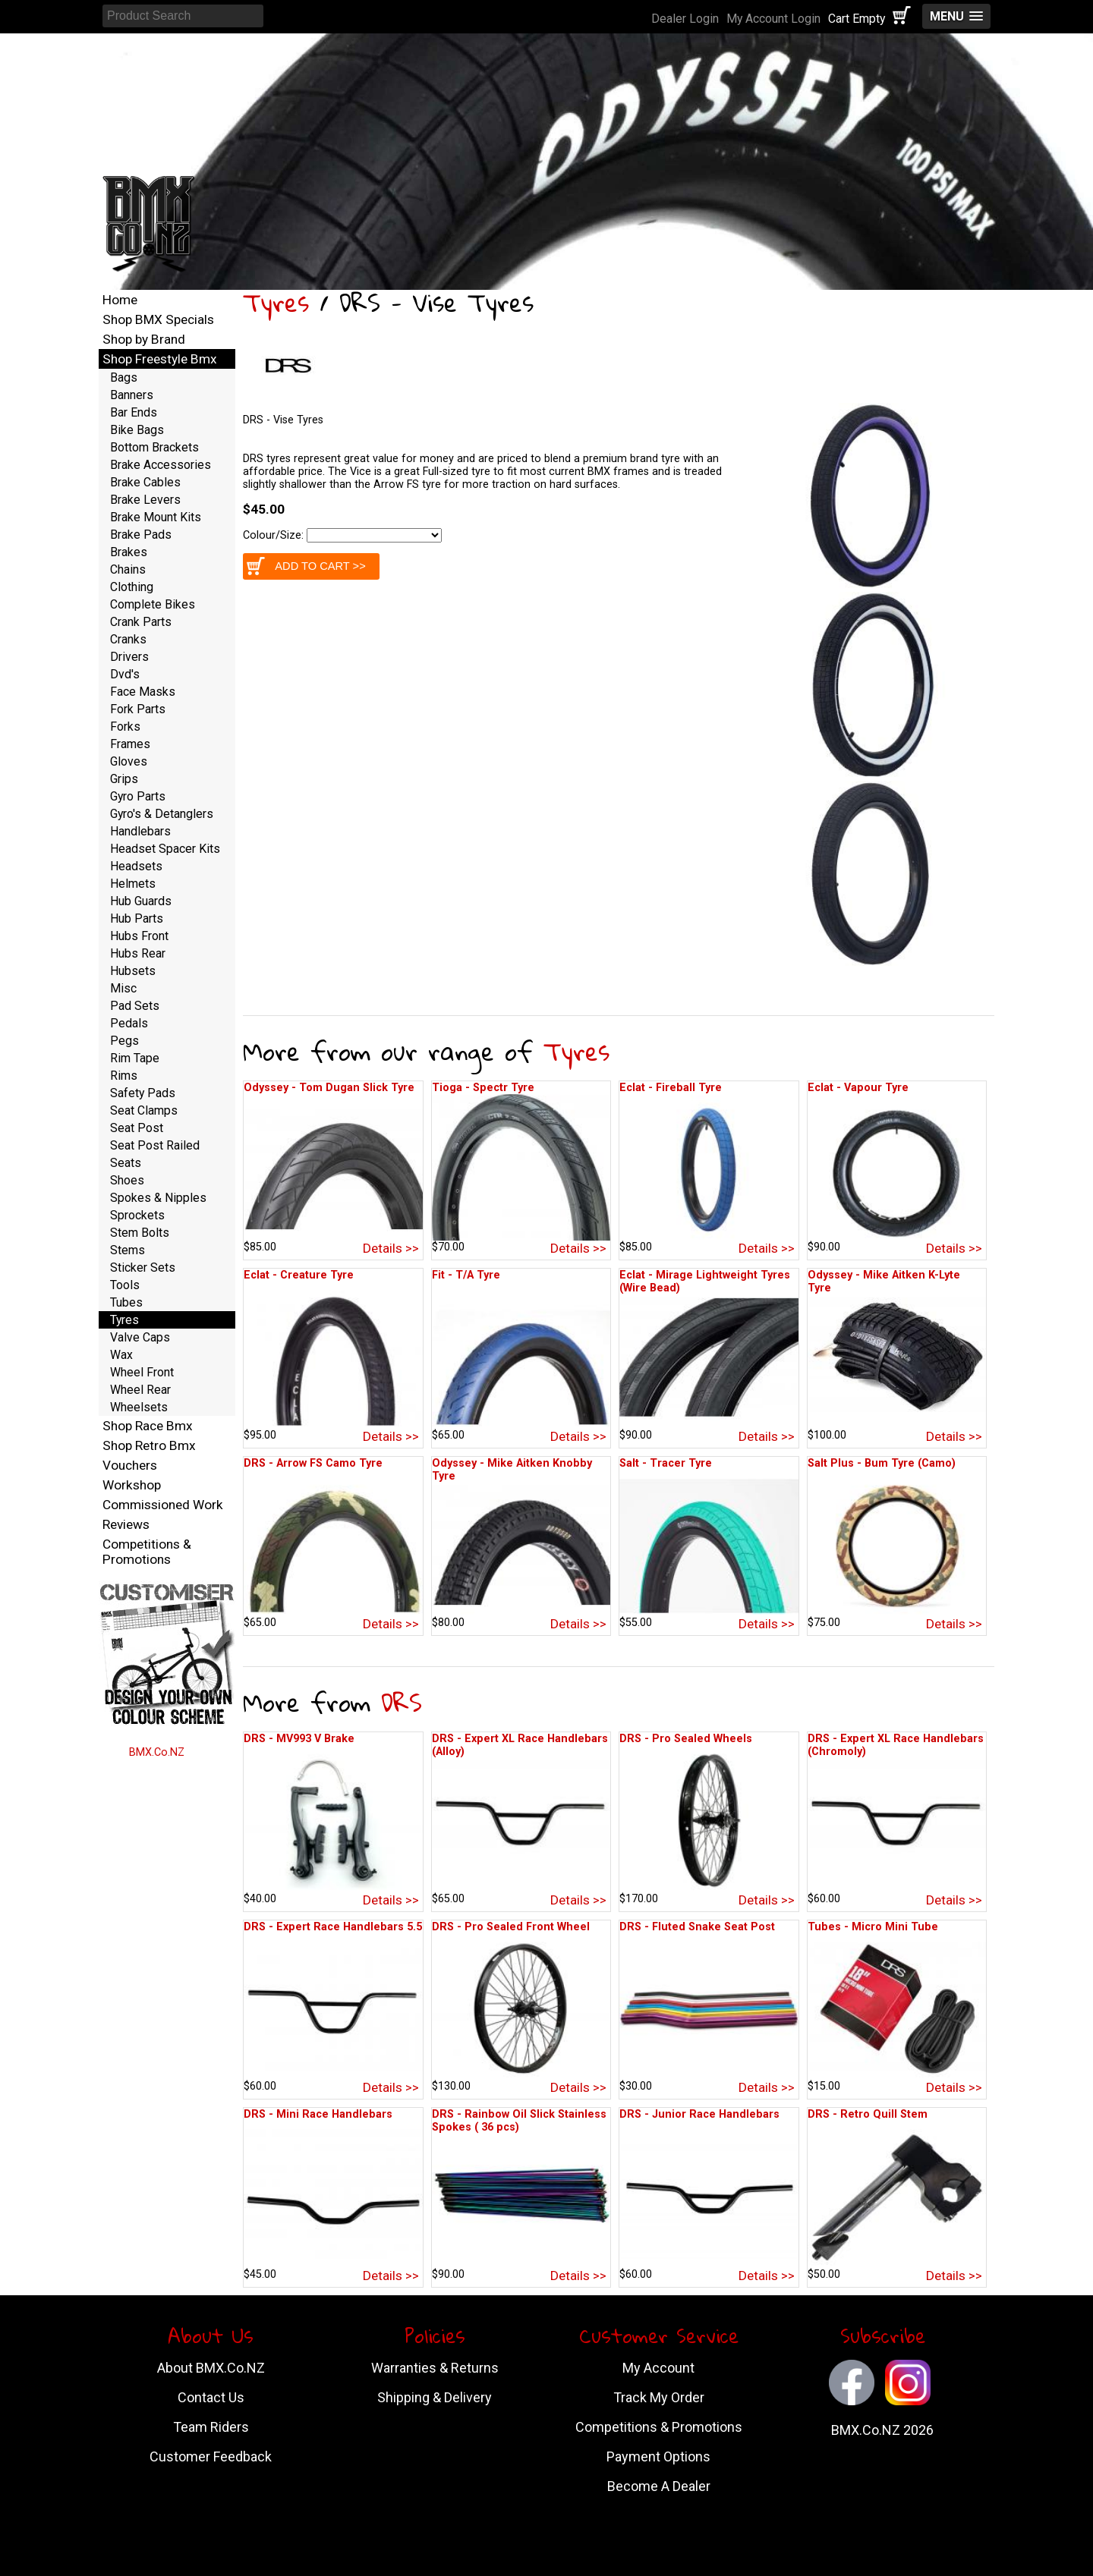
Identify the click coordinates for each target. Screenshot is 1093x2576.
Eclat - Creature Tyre (299, 1275)
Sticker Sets (142, 1267)
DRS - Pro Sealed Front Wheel (511, 1926)
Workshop (131, 1484)
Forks (125, 726)
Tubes (126, 1302)
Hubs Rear (137, 953)
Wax (121, 1355)
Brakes (128, 552)
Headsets (136, 866)
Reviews (126, 1524)
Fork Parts (137, 709)
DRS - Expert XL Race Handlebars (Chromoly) (896, 1745)
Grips (124, 779)
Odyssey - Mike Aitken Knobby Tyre (512, 1470)
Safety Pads (142, 1093)
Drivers (129, 657)
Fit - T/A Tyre (466, 1275)
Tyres (276, 302)
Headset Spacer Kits (165, 848)
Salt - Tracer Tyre (665, 1463)
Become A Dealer (658, 2486)
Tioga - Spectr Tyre (483, 1087)
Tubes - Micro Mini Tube (873, 1926)
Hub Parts (136, 918)
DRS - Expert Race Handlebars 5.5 (333, 1926)
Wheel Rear (140, 1389)
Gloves (128, 761)
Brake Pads (141, 534)
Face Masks (142, 691)
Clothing (131, 587)
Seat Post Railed (155, 1145)
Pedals (129, 1023)
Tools (125, 1285)
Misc (123, 988)
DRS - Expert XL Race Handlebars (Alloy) (520, 1745)
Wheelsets (139, 1407)
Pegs (124, 1040)
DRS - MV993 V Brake (299, 1738)
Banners (131, 395)
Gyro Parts (137, 796)
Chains (128, 569)
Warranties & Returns (435, 2368)
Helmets (133, 883)
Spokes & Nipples (158, 1197)
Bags (123, 377)
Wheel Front (142, 1372)
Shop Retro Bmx (149, 1445)
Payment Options (658, 2456)
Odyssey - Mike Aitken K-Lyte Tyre (884, 1281)
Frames (130, 744)
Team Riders (211, 2427)
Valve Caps (140, 1337)
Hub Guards (141, 901)
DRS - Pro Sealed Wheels (685, 1738)
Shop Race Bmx (147, 1425)
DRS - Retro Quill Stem (868, 2114)
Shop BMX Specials (158, 319)
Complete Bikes (152, 604)
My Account (658, 2368)
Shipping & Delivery (434, 2397)
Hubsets (133, 971)
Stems (127, 1250)
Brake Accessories (160, 465)
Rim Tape (134, 1058)
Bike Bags (137, 430)
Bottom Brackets (154, 447)
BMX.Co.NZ (156, 1752)
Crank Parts (141, 622)
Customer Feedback (211, 2456)
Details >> (391, 1248)
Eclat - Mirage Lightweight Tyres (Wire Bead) (704, 1281)
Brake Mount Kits (155, 517)
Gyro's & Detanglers (161, 814)
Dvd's (125, 674)
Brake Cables (145, 482)
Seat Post (136, 1128)
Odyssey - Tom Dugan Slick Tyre (329, 1087)
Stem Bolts (139, 1232)
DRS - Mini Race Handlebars (318, 2114)
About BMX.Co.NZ (211, 2368)
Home (119, 299)
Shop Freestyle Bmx (159, 358)
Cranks (128, 639)
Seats (125, 1163)
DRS (401, 1702)
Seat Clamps (144, 1110)
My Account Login (773, 18)
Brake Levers (145, 499)
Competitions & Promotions (146, 1551)
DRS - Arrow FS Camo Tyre (313, 1463)
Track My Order (658, 2397)
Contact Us (211, 2397)
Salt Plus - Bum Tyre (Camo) (882, 1463)
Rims (123, 1075)
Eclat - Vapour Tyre (858, 1087)
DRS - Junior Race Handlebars (699, 2114)
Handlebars (140, 831)
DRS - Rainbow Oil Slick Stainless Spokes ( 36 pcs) (519, 2121)
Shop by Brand (143, 339)
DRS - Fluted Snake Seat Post (697, 1926)
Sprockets (137, 1215)
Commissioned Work (162, 1504)
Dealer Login (685, 18)
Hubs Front (139, 936)
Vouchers (129, 1465)
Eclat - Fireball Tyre (670, 1087)
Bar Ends (133, 412)
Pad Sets (134, 1006)
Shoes (127, 1180)
